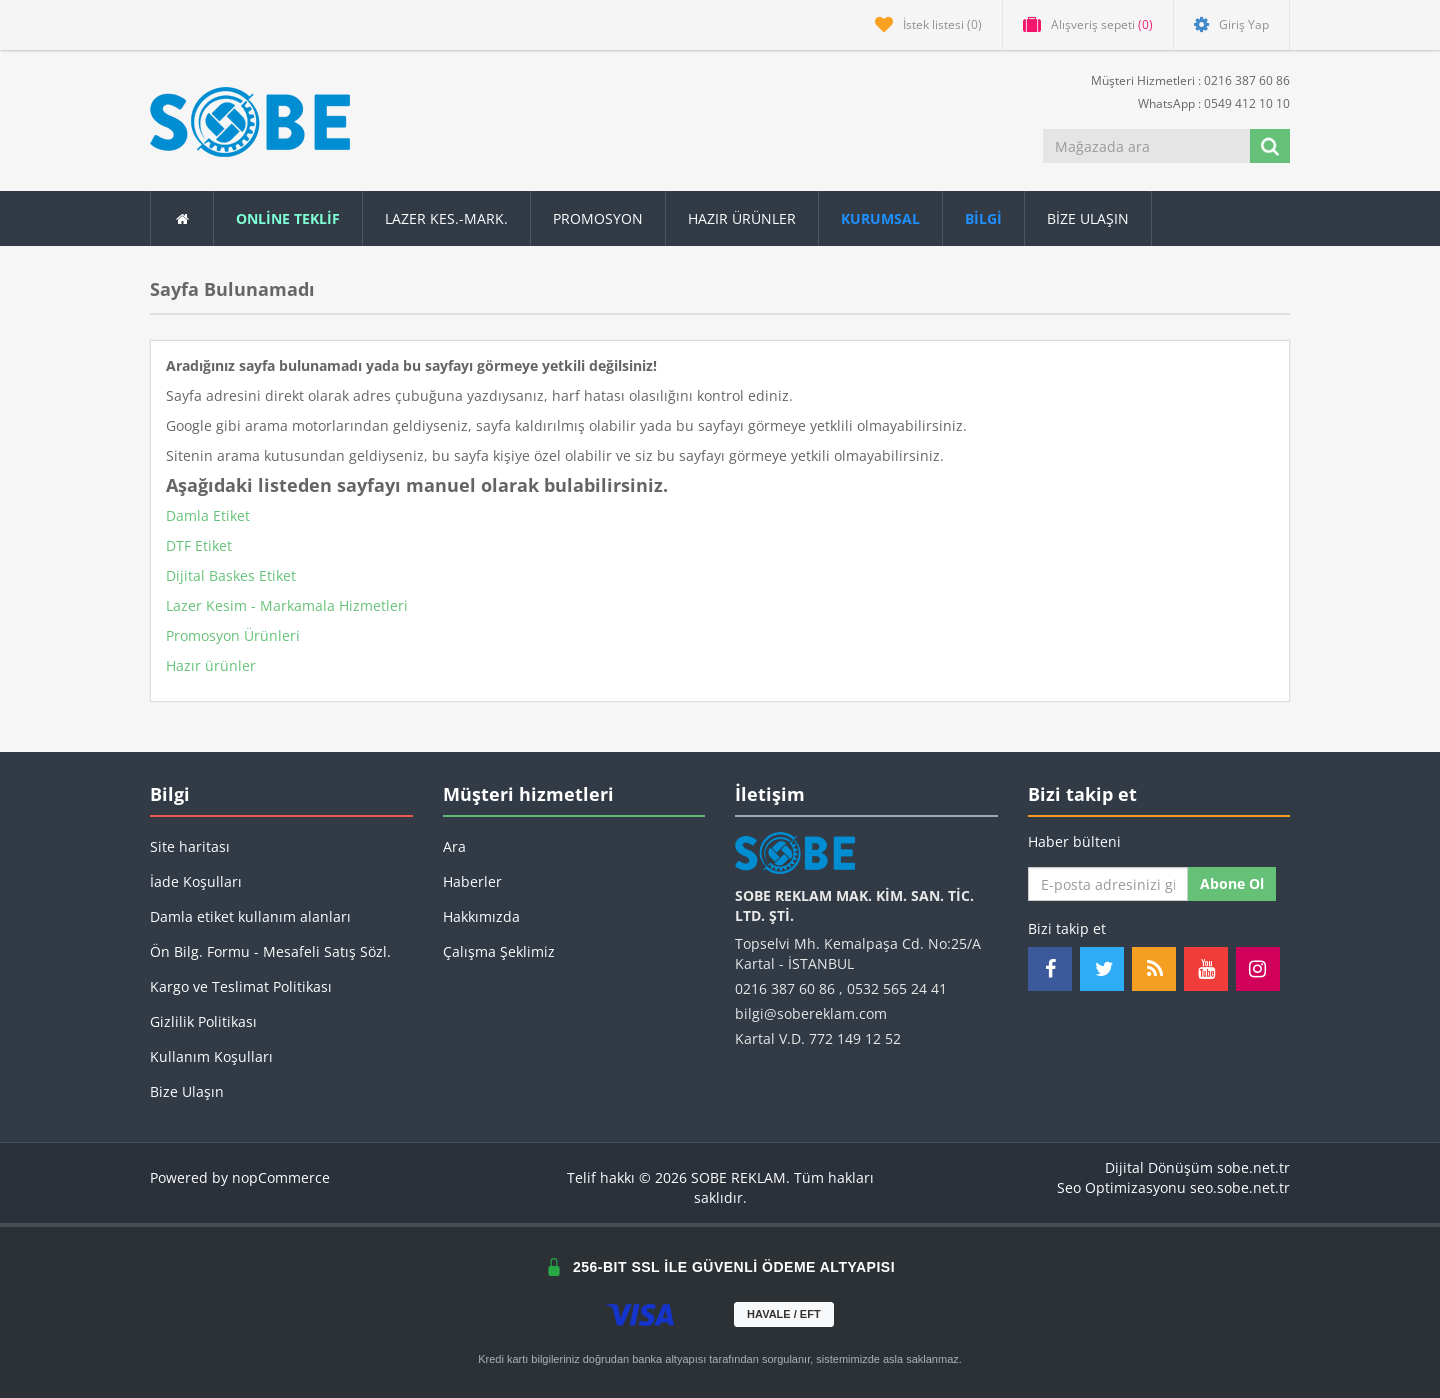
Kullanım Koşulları (211, 1056)
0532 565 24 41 (897, 988)
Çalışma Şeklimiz (499, 951)
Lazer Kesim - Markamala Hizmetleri (287, 605)
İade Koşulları (196, 881)
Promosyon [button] (598, 218)
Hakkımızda (481, 916)
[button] (984, 218)
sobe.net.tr (1253, 1167)
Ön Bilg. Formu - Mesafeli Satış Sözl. (270, 951)
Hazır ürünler (211, 665)
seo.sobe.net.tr (1240, 1187)
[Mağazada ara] (1148, 146)
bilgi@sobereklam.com (811, 1013)
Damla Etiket (208, 515)
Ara (454, 846)
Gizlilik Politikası (203, 1021)
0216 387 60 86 (785, 988)
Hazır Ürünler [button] (742, 218)
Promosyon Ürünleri (233, 635)
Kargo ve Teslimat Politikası (241, 986)
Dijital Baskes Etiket (231, 575)
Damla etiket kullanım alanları (250, 916)
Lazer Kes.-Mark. (446, 218)
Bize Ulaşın (1088, 218)
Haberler (472, 881)
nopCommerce (281, 1177)
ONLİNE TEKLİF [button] (288, 218)
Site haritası (190, 846)
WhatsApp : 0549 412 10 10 (1206, 102)
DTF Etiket (199, 545)
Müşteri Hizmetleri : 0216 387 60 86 (1182, 79)
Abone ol (1232, 883)
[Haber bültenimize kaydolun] (1108, 884)
